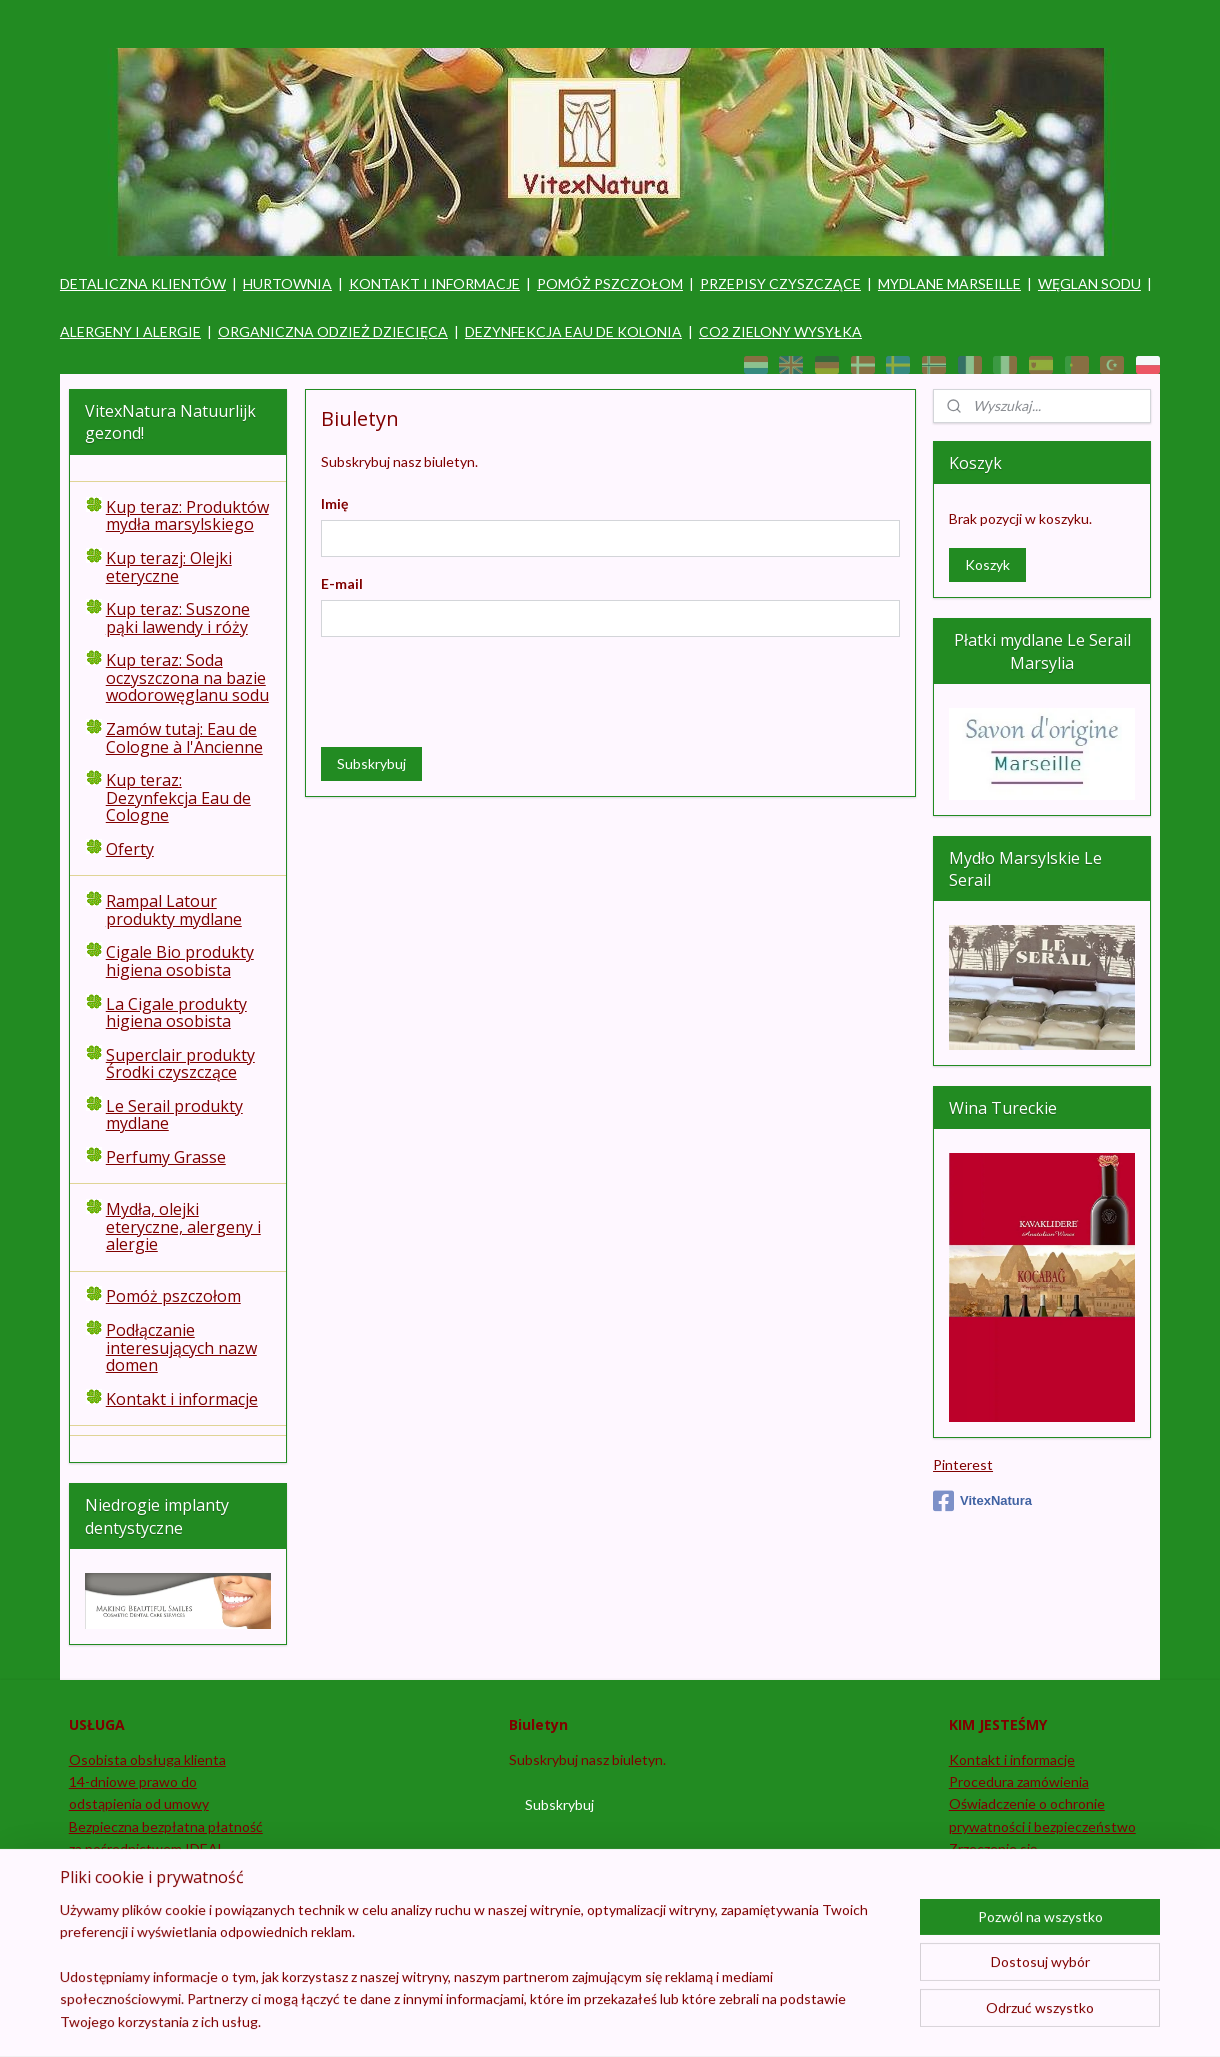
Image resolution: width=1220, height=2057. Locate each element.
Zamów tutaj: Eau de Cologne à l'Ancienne (184, 738)
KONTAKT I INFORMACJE (434, 283)
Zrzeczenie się (993, 1848)
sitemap (584, 2020)
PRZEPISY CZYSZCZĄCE (780, 283)
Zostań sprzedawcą (130, 1893)
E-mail (341, 583)
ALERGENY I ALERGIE (130, 331)
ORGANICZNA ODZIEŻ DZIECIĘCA (333, 331)
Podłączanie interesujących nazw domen (181, 1347)
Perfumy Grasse (166, 1157)
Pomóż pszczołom (173, 1296)
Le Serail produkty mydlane (174, 1115)
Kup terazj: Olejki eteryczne (169, 567)
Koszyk (987, 564)
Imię (333, 503)
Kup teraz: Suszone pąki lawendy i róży (178, 618)
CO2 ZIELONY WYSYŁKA (780, 331)
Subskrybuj (370, 762)
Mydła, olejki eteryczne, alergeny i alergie (183, 1226)
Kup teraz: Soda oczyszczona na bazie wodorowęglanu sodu (187, 677)
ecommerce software (691, 2020)
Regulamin (981, 1870)
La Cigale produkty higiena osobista (176, 1013)
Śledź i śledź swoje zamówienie (163, 1870)
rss (620, 2020)
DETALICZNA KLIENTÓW (143, 283)
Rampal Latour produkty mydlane (174, 910)
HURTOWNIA (287, 283)
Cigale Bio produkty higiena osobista (180, 961)
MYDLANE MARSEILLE (949, 283)
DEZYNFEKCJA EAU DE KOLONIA (573, 331)
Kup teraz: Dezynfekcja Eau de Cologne (178, 797)
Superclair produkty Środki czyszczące (180, 1064)
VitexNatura (982, 1501)
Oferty (130, 849)
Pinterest (963, 1464)
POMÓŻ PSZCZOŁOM (610, 283)
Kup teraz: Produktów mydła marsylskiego (187, 516)
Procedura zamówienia (1019, 1781)
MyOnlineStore (856, 2020)
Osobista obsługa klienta (147, 1759)
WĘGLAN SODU (1089, 283)
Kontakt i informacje (182, 1399)
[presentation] (472, 691)
